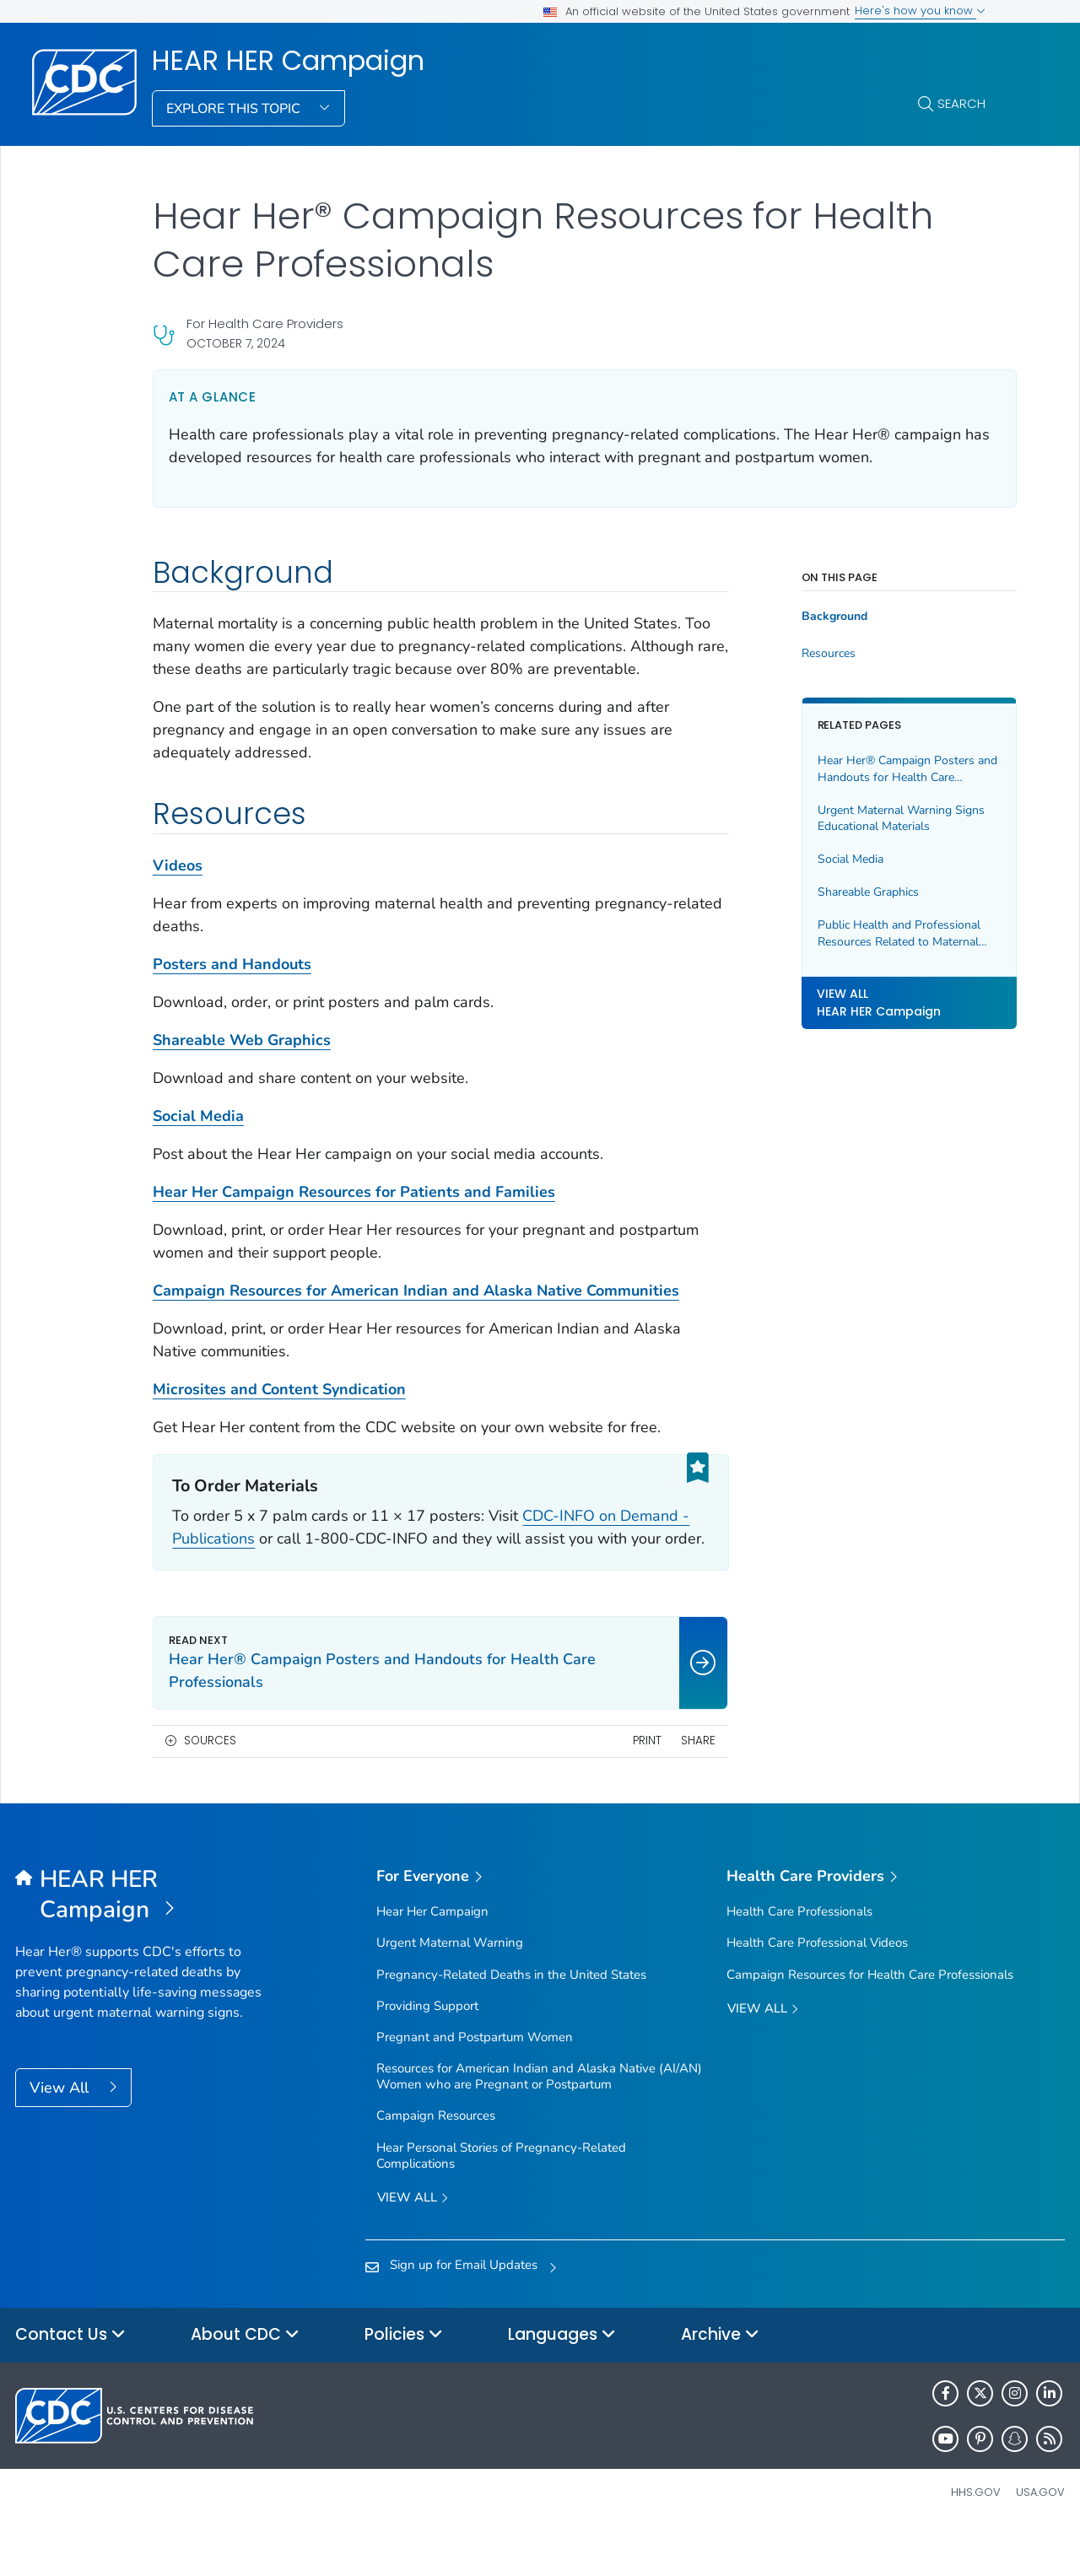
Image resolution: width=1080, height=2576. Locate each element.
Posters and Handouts (232, 987)
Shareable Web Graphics (242, 1063)
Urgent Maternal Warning (449, 1988)
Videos (177, 888)
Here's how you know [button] (920, 11)
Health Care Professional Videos (817, 1988)
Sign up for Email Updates (463, 2310)
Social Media (198, 1139)
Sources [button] (210, 1786)
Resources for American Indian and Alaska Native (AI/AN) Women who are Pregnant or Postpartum (539, 2121)
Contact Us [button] (70, 2381)
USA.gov (1040, 2538)
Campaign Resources (435, 2161)
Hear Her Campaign (432, 1956)
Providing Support (427, 2051)
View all (412, 2244)
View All (61, 2133)
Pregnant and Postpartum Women (474, 2082)
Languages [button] (562, 2381)
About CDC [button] (245, 2381)
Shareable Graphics (846, 892)
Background (812, 616)
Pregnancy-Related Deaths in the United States (511, 2020)
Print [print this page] (626, 1786)
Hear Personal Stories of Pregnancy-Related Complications (501, 2201)
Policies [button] (403, 2381)
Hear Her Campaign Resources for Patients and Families (354, 1214)
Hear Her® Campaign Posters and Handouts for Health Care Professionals (875, 768)
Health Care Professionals (799, 1956)
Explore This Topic (235, 109)
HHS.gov (976, 2538)
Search (961, 103)
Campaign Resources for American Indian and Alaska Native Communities (416, 1313)
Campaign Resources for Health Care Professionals (869, 2020)
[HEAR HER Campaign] (146, 1941)
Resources (807, 653)
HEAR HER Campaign (288, 60)
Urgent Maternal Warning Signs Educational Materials (879, 818)
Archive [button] (720, 2381)
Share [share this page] (677, 1786)
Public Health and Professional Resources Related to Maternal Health (877, 933)
